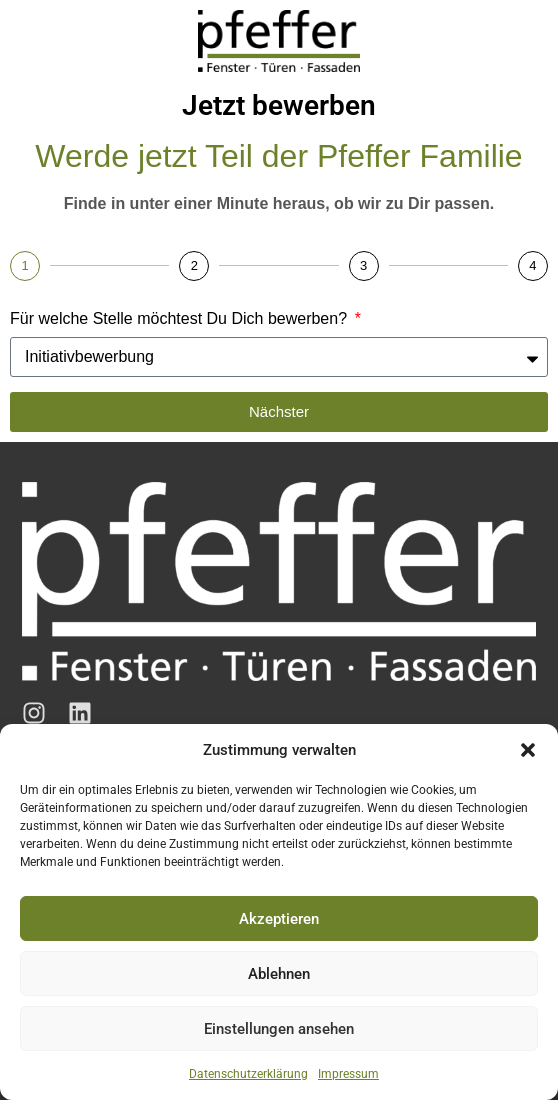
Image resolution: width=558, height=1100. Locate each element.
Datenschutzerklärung (248, 1074)
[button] (528, 750)
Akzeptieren (279, 919)
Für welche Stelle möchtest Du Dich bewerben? (181, 319)
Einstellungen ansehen (279, 1029)
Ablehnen (279, 974)
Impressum (348, 1074)
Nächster (279, 411)
